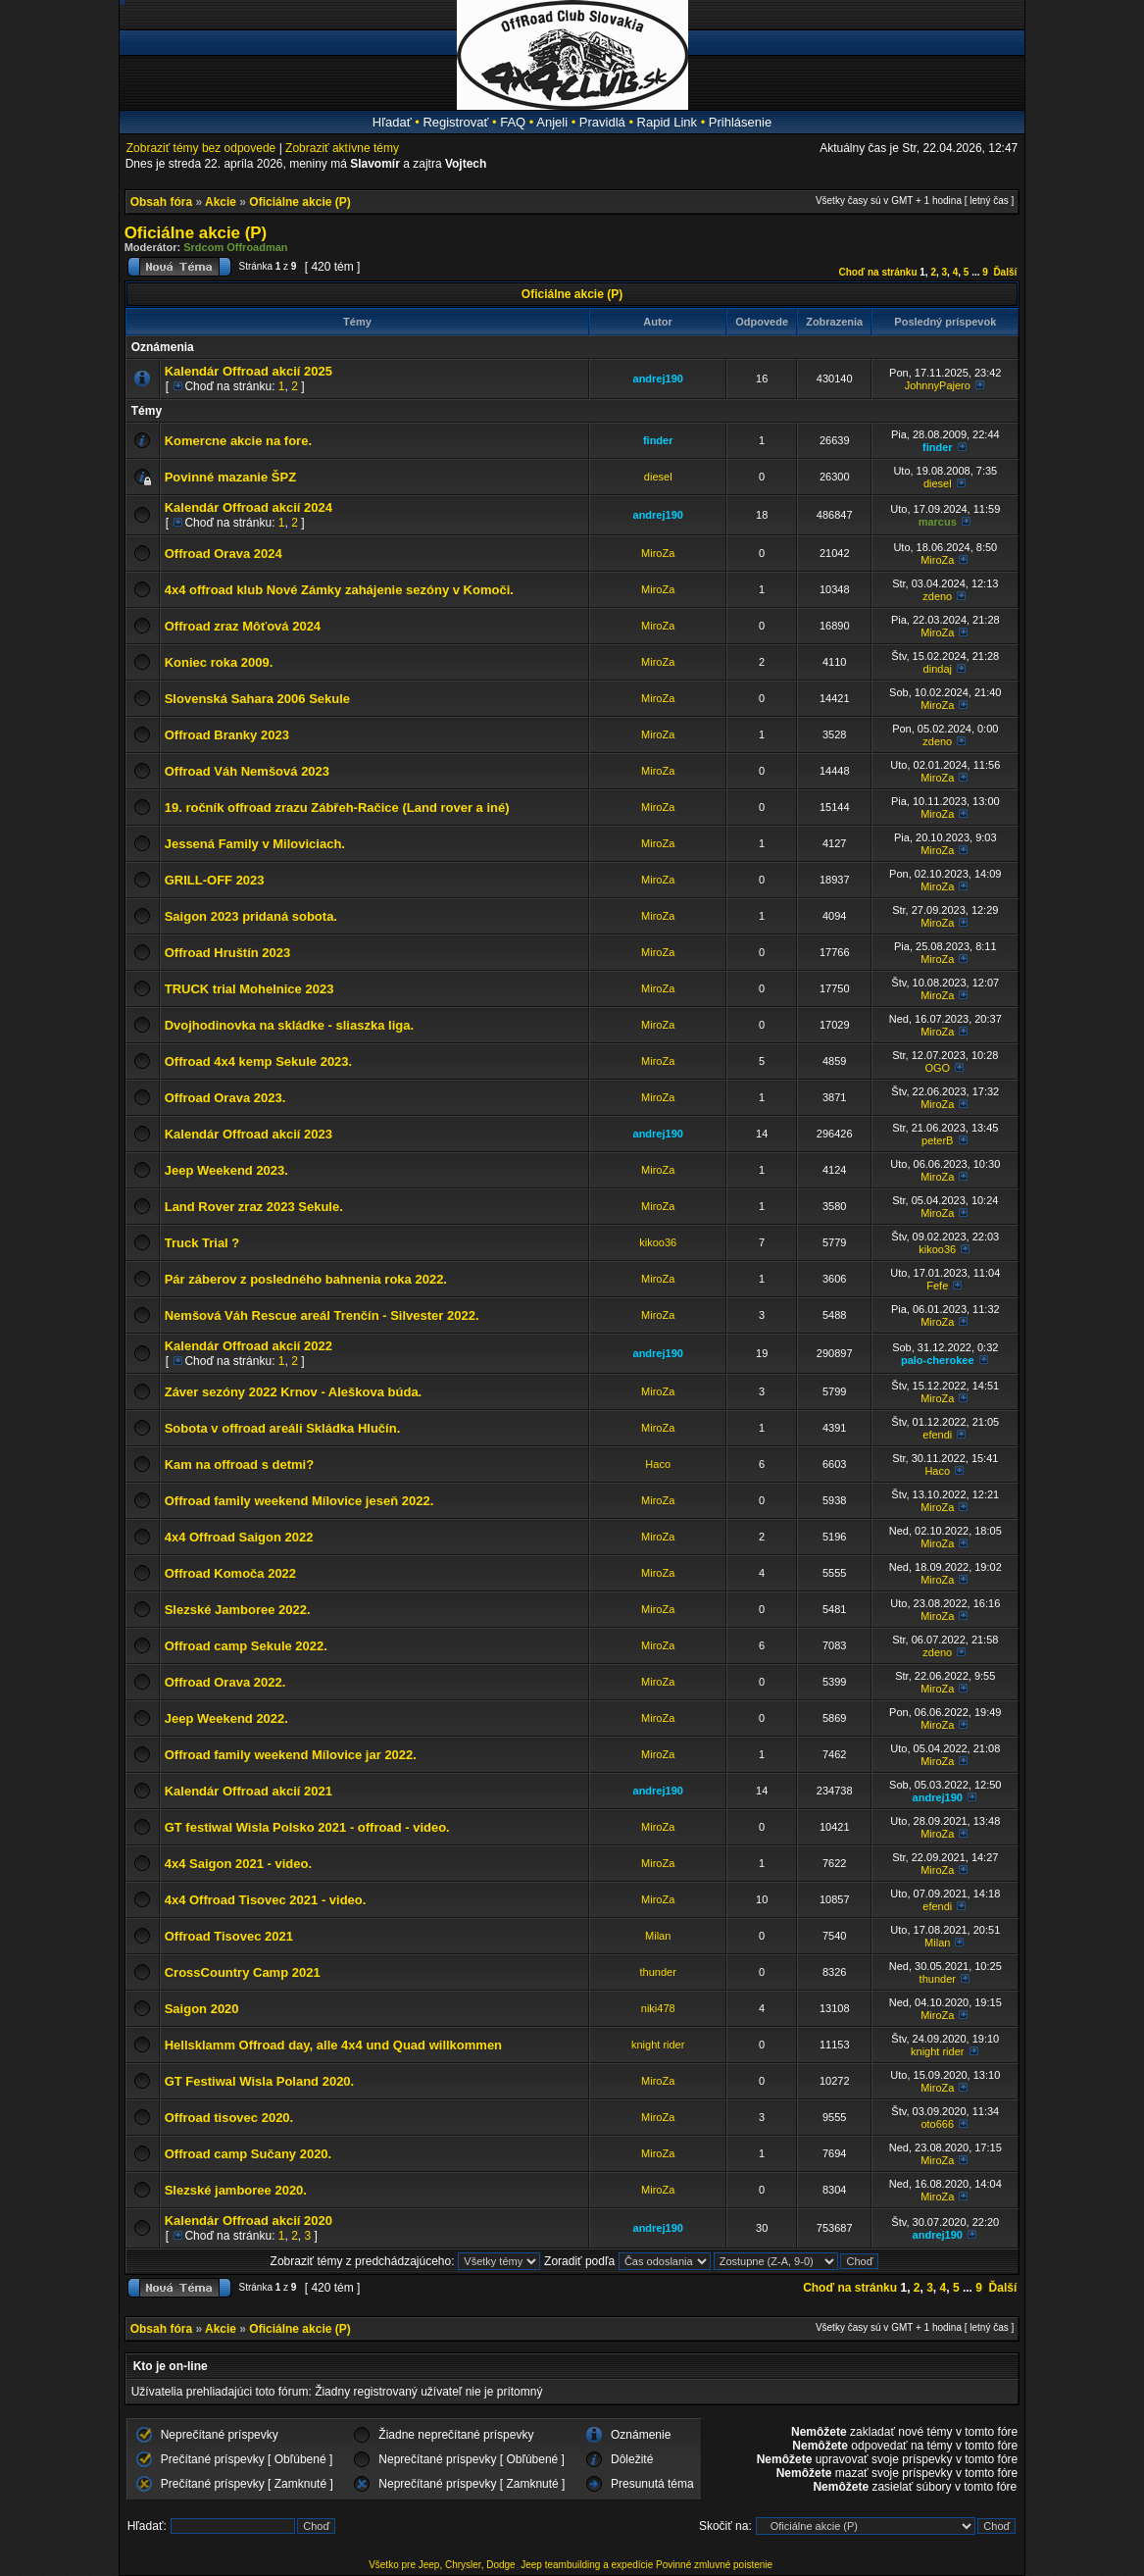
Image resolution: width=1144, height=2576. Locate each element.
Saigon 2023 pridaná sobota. (251, 916)
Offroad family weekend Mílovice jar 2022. (291, 1754)
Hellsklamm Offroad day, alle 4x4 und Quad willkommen (333, 2045)
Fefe (937, 1285)
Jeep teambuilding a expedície (587, 2564)
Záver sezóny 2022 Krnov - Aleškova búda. (294, 1392)
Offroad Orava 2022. (225, 1682)
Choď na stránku (878, 272)
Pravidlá (602, 122)
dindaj (937, 669)
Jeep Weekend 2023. (226, 1170)
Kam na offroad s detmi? (239, 1464)
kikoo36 (657, 1242)
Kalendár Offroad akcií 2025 (248, 371)
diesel (658, 476)
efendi (937, 1434)
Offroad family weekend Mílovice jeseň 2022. (299, 1500)
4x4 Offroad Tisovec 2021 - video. (266, 1900)
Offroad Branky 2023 (227, 735)
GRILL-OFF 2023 (215, 880)
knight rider (657, 2044)
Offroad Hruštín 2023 (228, 952)
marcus (938, 522)
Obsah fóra (161, 202)
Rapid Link (667, 122)
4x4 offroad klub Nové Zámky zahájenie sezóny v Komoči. (339, 589)
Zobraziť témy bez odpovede (201, 148)
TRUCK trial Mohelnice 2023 (249, 989)
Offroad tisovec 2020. (229, 2117)
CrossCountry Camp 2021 (243, 1972)
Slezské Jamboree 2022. (238, 1609)
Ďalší (1005, 272)
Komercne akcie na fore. (238, 440)
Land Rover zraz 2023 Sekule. (254, 1206)
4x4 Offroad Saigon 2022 (239, 1537)
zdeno (937, 596)
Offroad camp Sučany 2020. (248, 2154)
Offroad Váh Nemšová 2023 (247, 771)
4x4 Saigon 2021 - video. (238, 1863)
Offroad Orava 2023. (225, 1097)
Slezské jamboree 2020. (236, 2190)
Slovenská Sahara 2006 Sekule (257, 698)
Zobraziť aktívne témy (342, 148)
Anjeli (552, 122)
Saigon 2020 (202, 2008)
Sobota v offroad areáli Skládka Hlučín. (283, 1428)
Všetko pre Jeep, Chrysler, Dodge (443, 2564)
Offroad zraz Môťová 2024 (243, 626)
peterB (937, 1140)
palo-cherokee (937, 1360)
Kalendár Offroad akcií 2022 (248, 1346)
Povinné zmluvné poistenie (714, 2564)
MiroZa (657, 553)
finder (658, 440)
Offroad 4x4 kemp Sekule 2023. (258, 1061)
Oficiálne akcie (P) (299, 202)
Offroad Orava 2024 (223, 553)
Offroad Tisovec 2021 (229, 1936)
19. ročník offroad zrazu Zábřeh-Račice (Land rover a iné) (337, 807)
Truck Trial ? (202, 1243)
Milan (658, 1936)
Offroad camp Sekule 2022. (246, 1646)
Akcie (220, 202)
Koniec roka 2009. (219, 662)
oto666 (937, 2124)
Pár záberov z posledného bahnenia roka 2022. (306, 1279)
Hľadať (392, 122)
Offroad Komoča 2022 (230, 1573)
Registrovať (455, 122)
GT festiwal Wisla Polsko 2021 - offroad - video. (307, 1827)
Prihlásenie (740, 122)
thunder (658, 1972)
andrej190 (658, 378)
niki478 (658, 2008)
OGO (937, 1068)
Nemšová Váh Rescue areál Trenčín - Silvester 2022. (322, 1315)
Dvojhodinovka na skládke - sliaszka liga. (289, 1025)
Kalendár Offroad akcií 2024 (248, 507)
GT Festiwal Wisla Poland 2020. (260, 2081)
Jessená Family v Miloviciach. (255, 843)
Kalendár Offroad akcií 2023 (248, 1134)
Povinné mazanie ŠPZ (230, 477)
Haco (658, 1464)
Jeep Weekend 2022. (226, 1718)
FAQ (512, 122)
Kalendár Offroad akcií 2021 (248, 1791)
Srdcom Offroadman (235, 247)
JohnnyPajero (937, 385)
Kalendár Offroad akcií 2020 (248, 2220)
